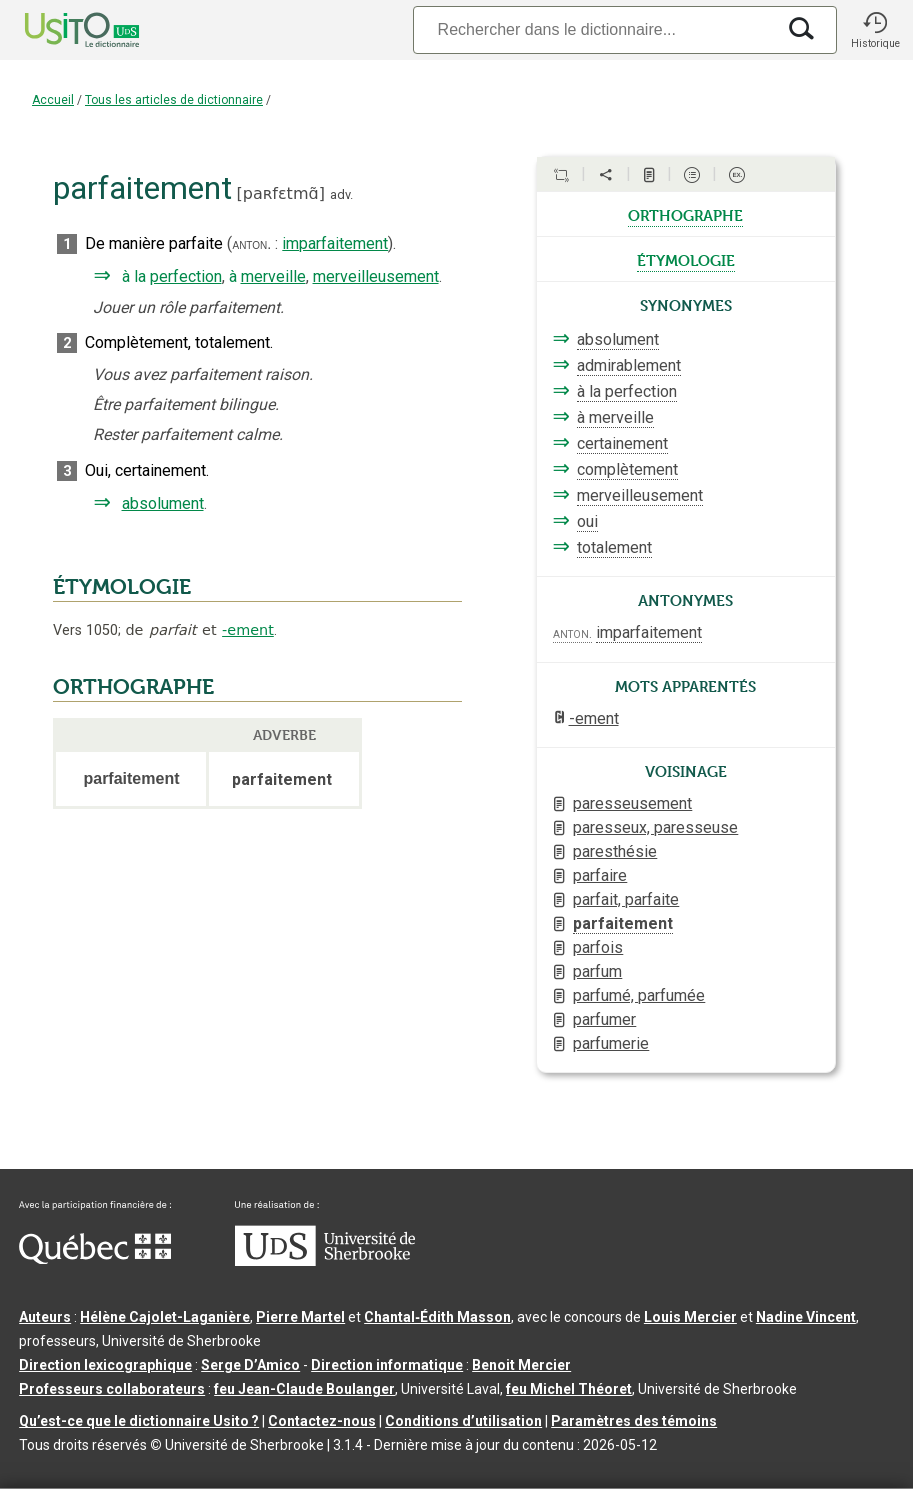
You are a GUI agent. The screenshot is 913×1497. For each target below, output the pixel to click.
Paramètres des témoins (634, 1421)
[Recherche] (594, 29)
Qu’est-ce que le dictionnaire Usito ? (139, 1421)
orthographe (685, 214)
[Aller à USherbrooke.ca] (325, 1261)
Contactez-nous (322, 1421)
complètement (627, 469)
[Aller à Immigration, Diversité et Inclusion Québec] (95, 1259)
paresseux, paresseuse (655, 827)
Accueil (53, 100)
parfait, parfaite (626, 899)
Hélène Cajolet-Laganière (165, 1317)
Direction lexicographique (105, 1365)
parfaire (600, 875)
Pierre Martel (300, 1317)
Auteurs (45, 1317)
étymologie (686, 259)
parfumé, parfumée (639, 995)
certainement (622, 443)
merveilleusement (376, 276)
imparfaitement (335, 243)
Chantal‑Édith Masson (437, 1317)
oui (587, 521)
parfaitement (623, 923)
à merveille (615, 417)
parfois (598, 947)
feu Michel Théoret (569, 1389)
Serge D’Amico (250, 1365)
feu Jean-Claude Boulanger (304, 1389)
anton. (251, 244)
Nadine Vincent (806, 1317)
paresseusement (632, 803)
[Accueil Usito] (60, 30)
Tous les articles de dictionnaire (174, 100)
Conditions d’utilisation (463, 1421)
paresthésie (615, 851)
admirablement (629, 365)
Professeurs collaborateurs (112, 1389)
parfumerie (611, 1043)
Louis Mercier (690, 1317)
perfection (186, 276)
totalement (614, 547)
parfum (597, 971)
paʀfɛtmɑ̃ (281, 193)
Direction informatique (387, 1365)
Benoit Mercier (521, 1365)
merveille (273, 276)
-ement (248, 630)
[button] (875, 30)
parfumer (604, 1019)
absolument (163, 503)
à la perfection (627, 391)
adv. (341, 194)
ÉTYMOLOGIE (122, 587)
